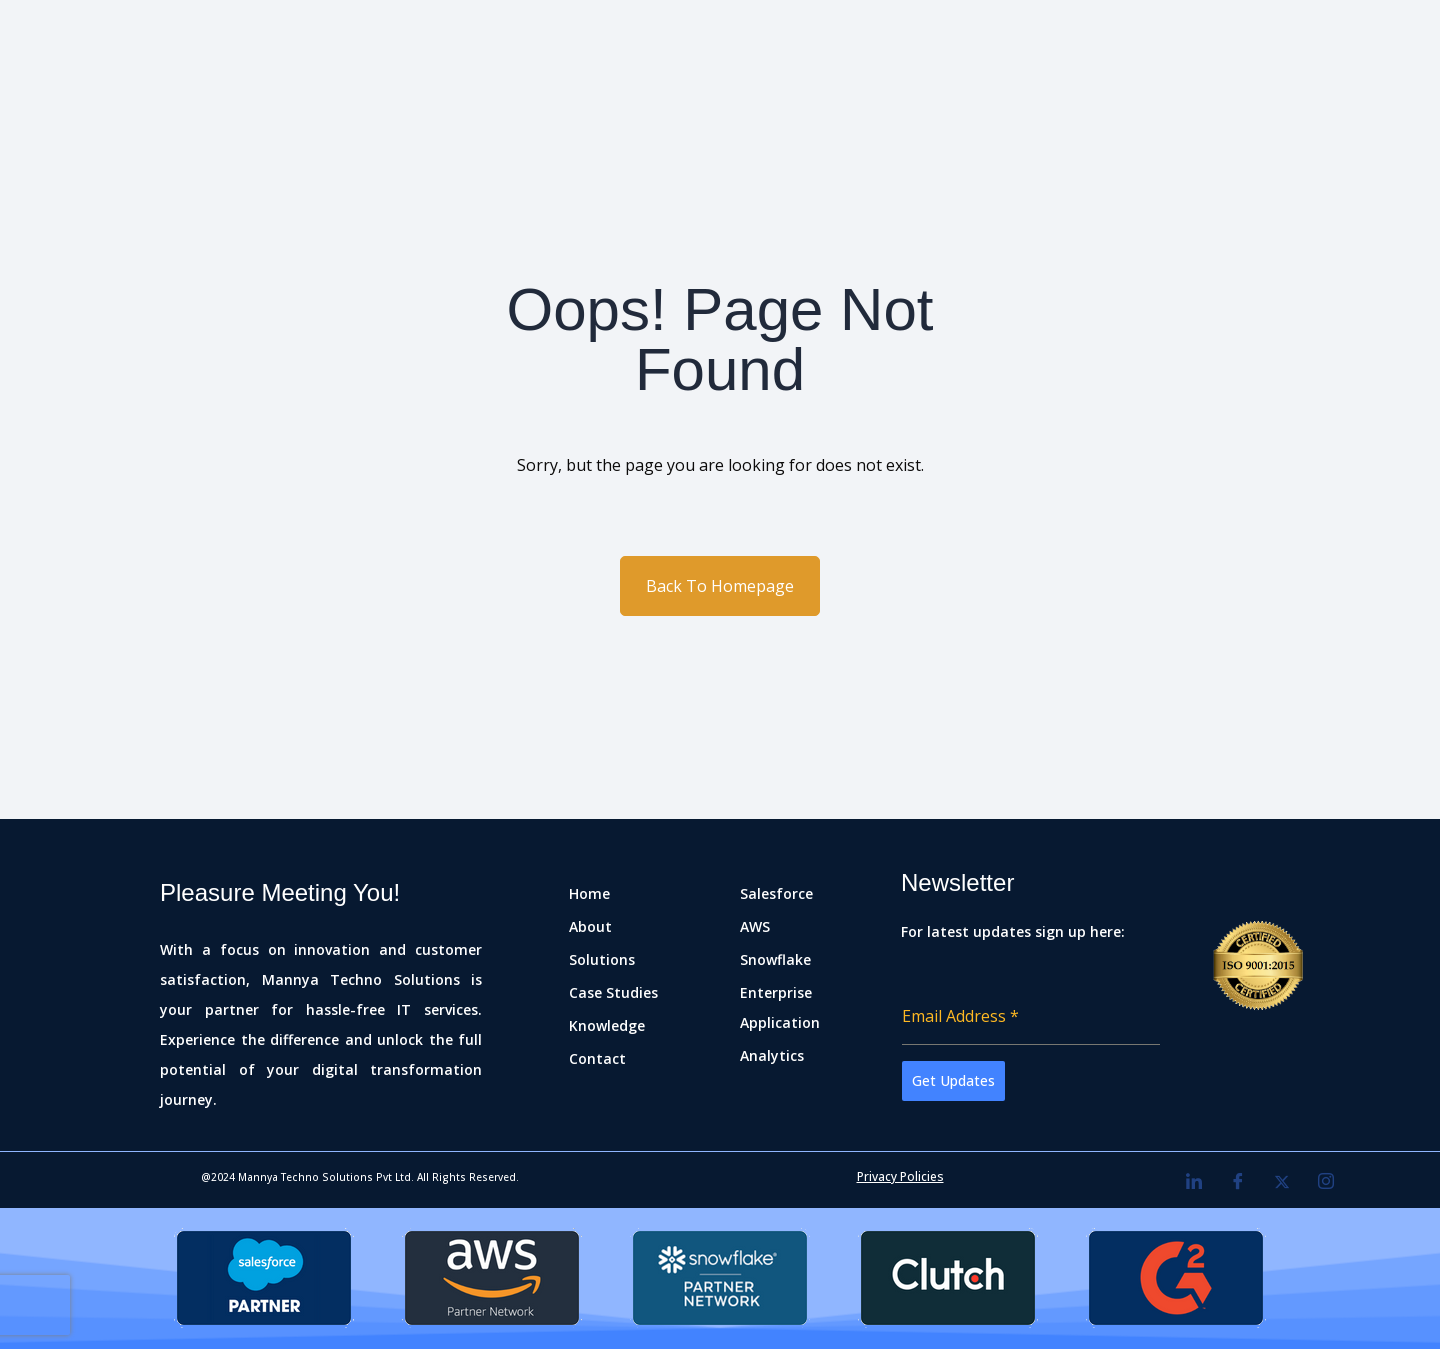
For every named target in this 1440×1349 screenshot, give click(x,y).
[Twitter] (1282, 1182)
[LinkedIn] (1194, 1182)
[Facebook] (1238, 1182)
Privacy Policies (900, 1176)
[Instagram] (1326, 1182)
